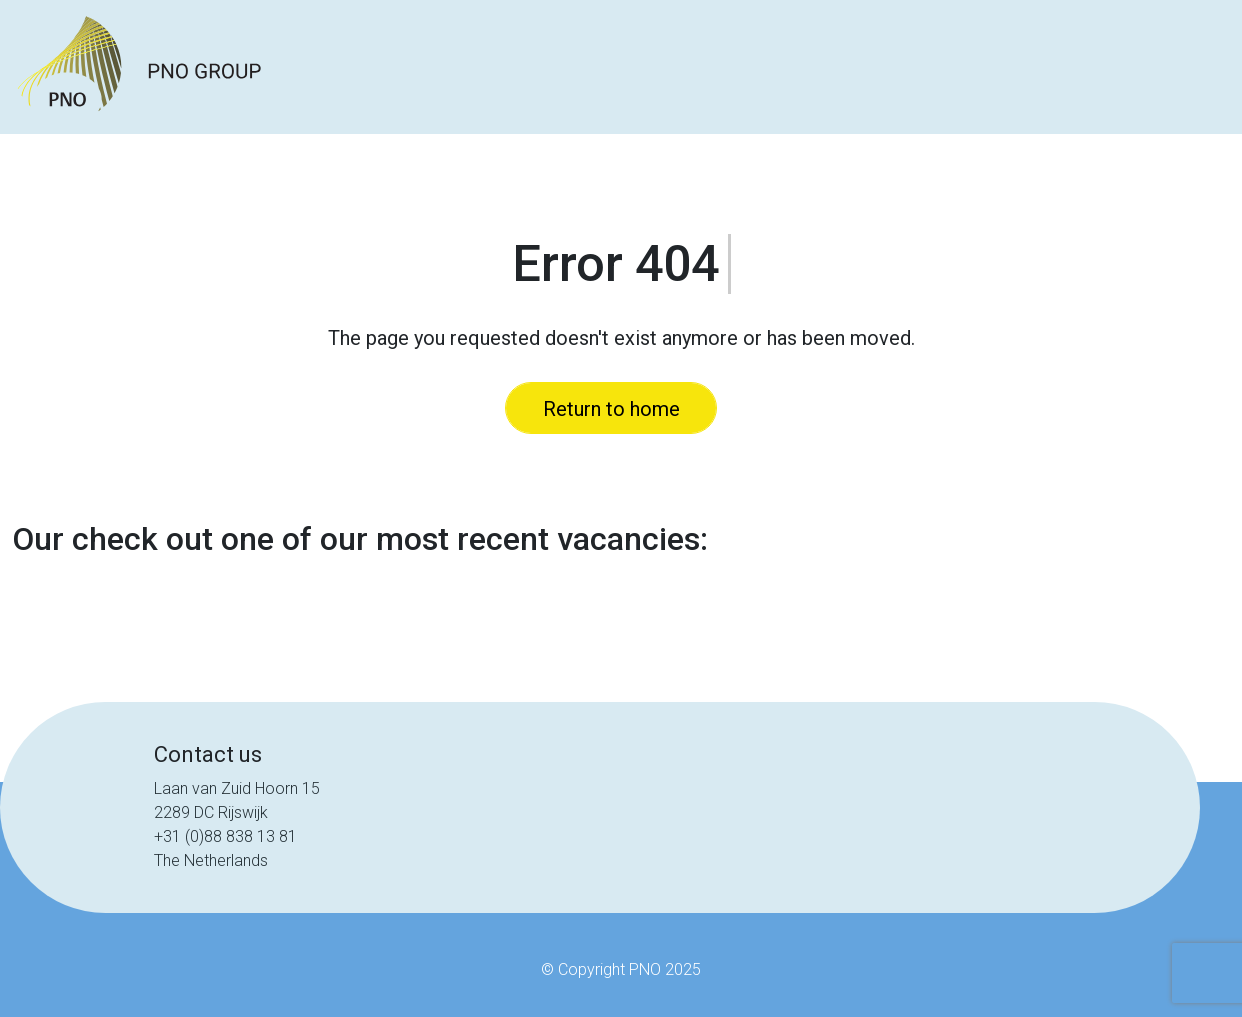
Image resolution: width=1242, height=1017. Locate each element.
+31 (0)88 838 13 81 (225, 836)
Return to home (611, 409)
